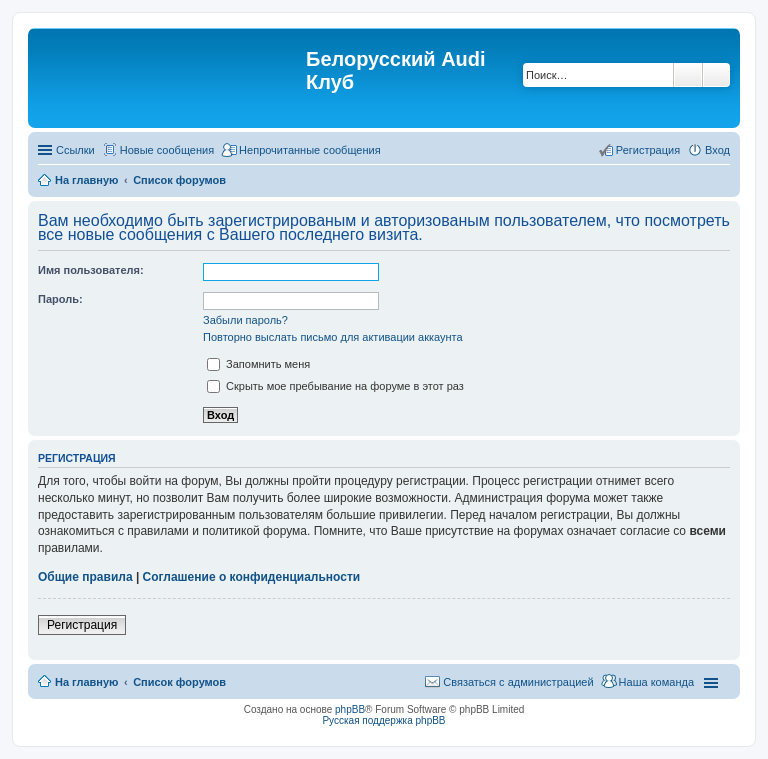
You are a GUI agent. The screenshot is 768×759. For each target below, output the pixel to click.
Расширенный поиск (716, 75)
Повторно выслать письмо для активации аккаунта (333, 337)
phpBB (350, 709)
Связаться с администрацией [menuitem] (518, 682)
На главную (86, 682)
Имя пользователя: (91, 270)
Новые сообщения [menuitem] (167, 150)
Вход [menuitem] (717, 150)
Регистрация (82, 625)
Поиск (688, 75)
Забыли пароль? (245, 320)
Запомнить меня (258, 364)
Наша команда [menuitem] (656, 682)
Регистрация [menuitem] (648, 150)
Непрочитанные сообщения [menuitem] (310, 150)
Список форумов (179, 682)
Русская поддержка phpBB (383, 720)
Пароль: (60, 299)
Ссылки (75, 150)
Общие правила (85, 577)
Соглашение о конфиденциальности (252, 577)
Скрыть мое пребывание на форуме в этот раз (335, 386)
